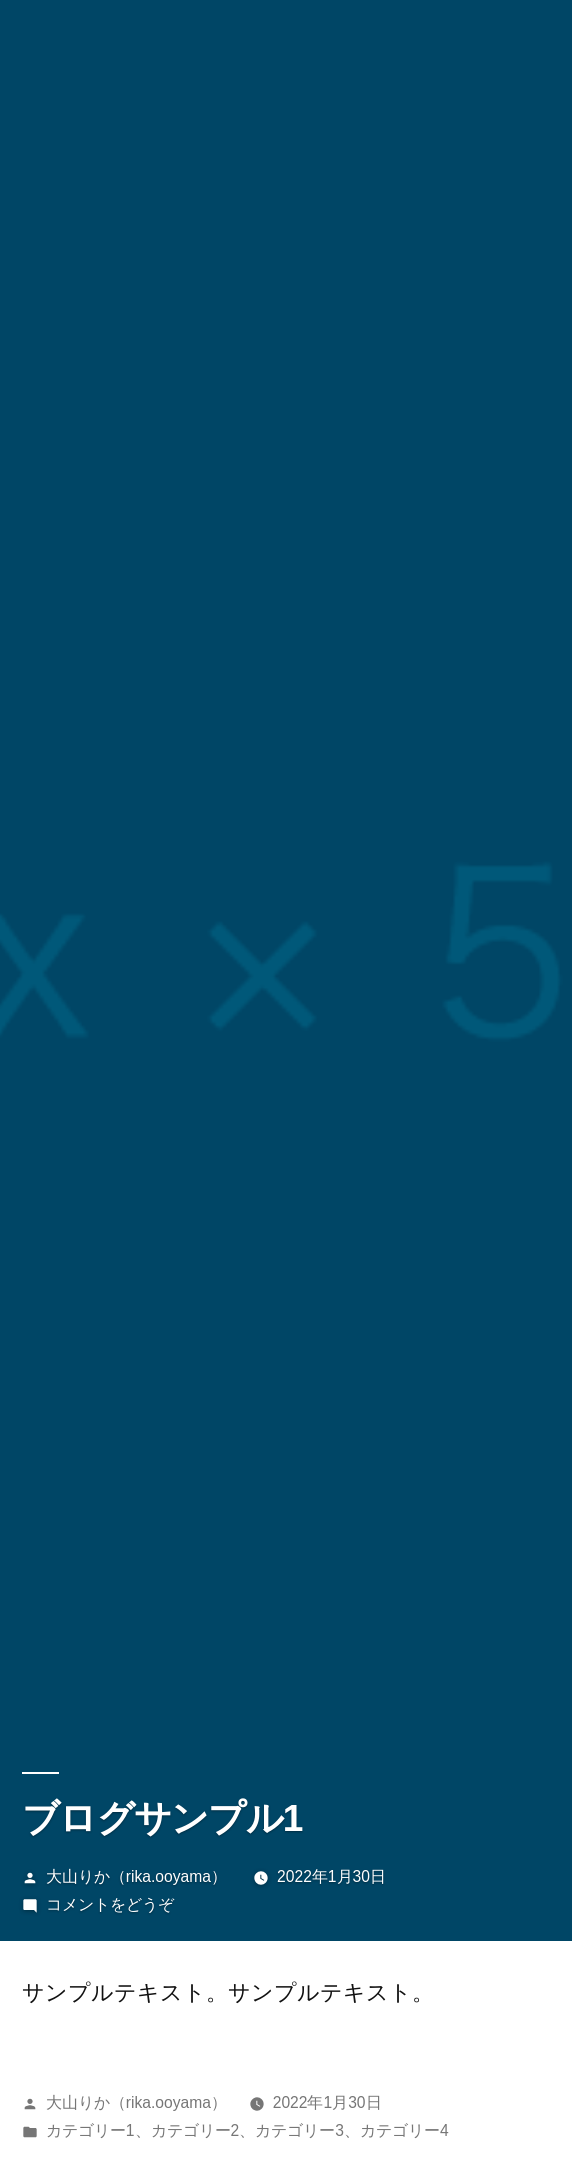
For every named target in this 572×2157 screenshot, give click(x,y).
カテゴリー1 (90, 2130)
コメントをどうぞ (110, 1904)
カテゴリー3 (299, 2130)
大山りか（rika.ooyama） (136, 1876)
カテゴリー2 (195, 2130)
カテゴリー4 (404, 2130)
